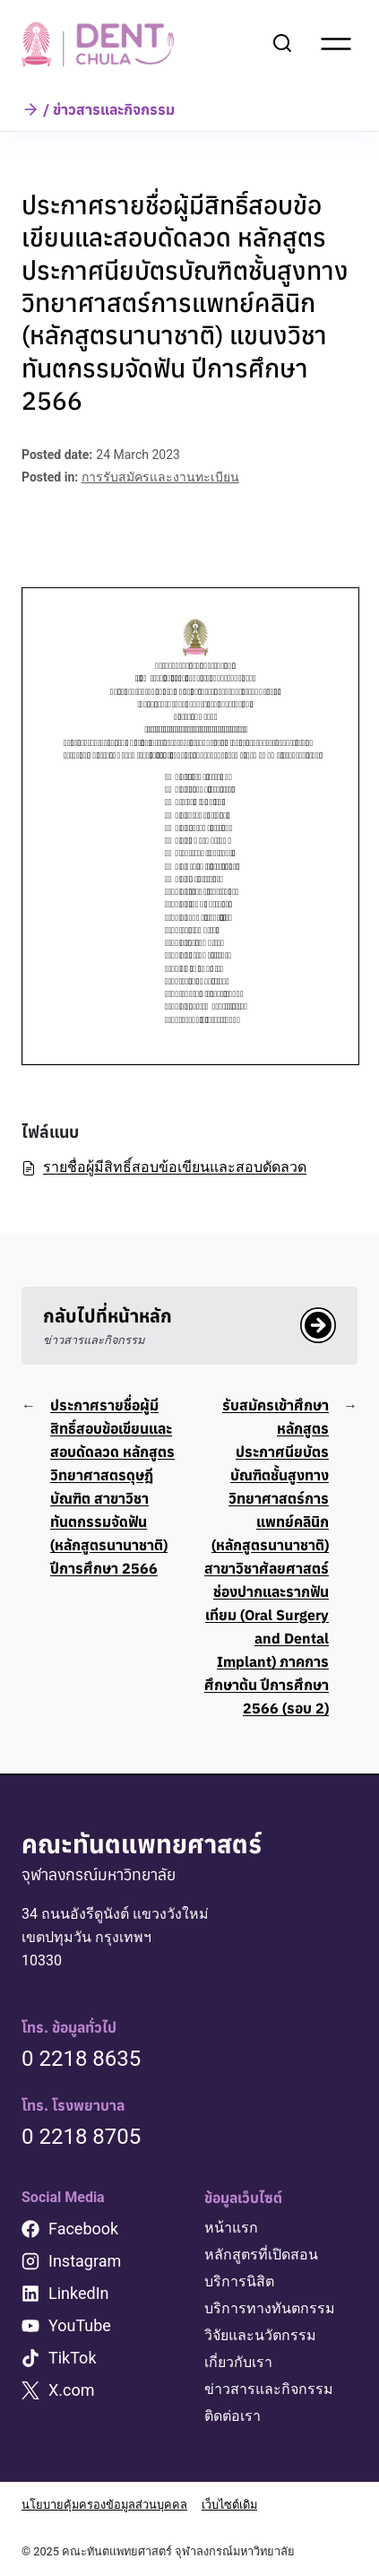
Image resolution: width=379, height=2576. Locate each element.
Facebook (83, 2228)
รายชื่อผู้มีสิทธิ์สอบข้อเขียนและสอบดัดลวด (164, 1166)
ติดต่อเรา (232, 2415)
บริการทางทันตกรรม (269, 2308)
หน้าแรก (231, 2227)
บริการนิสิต (239, 2281)
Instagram (84, 2260)
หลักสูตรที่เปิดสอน (261, 2254)
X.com (71, 2390)
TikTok (72, 2357)
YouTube (79, 2325)
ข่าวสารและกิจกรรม (268, 2389)
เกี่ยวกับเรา (238, 2362)
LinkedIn (78, 2293)
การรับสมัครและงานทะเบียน (160, 477)
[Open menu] (335, 43)
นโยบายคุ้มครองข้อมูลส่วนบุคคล (104, 2504)
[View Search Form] (282, 44)
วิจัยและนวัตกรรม (260, 2335)
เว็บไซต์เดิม (229, 2504)
